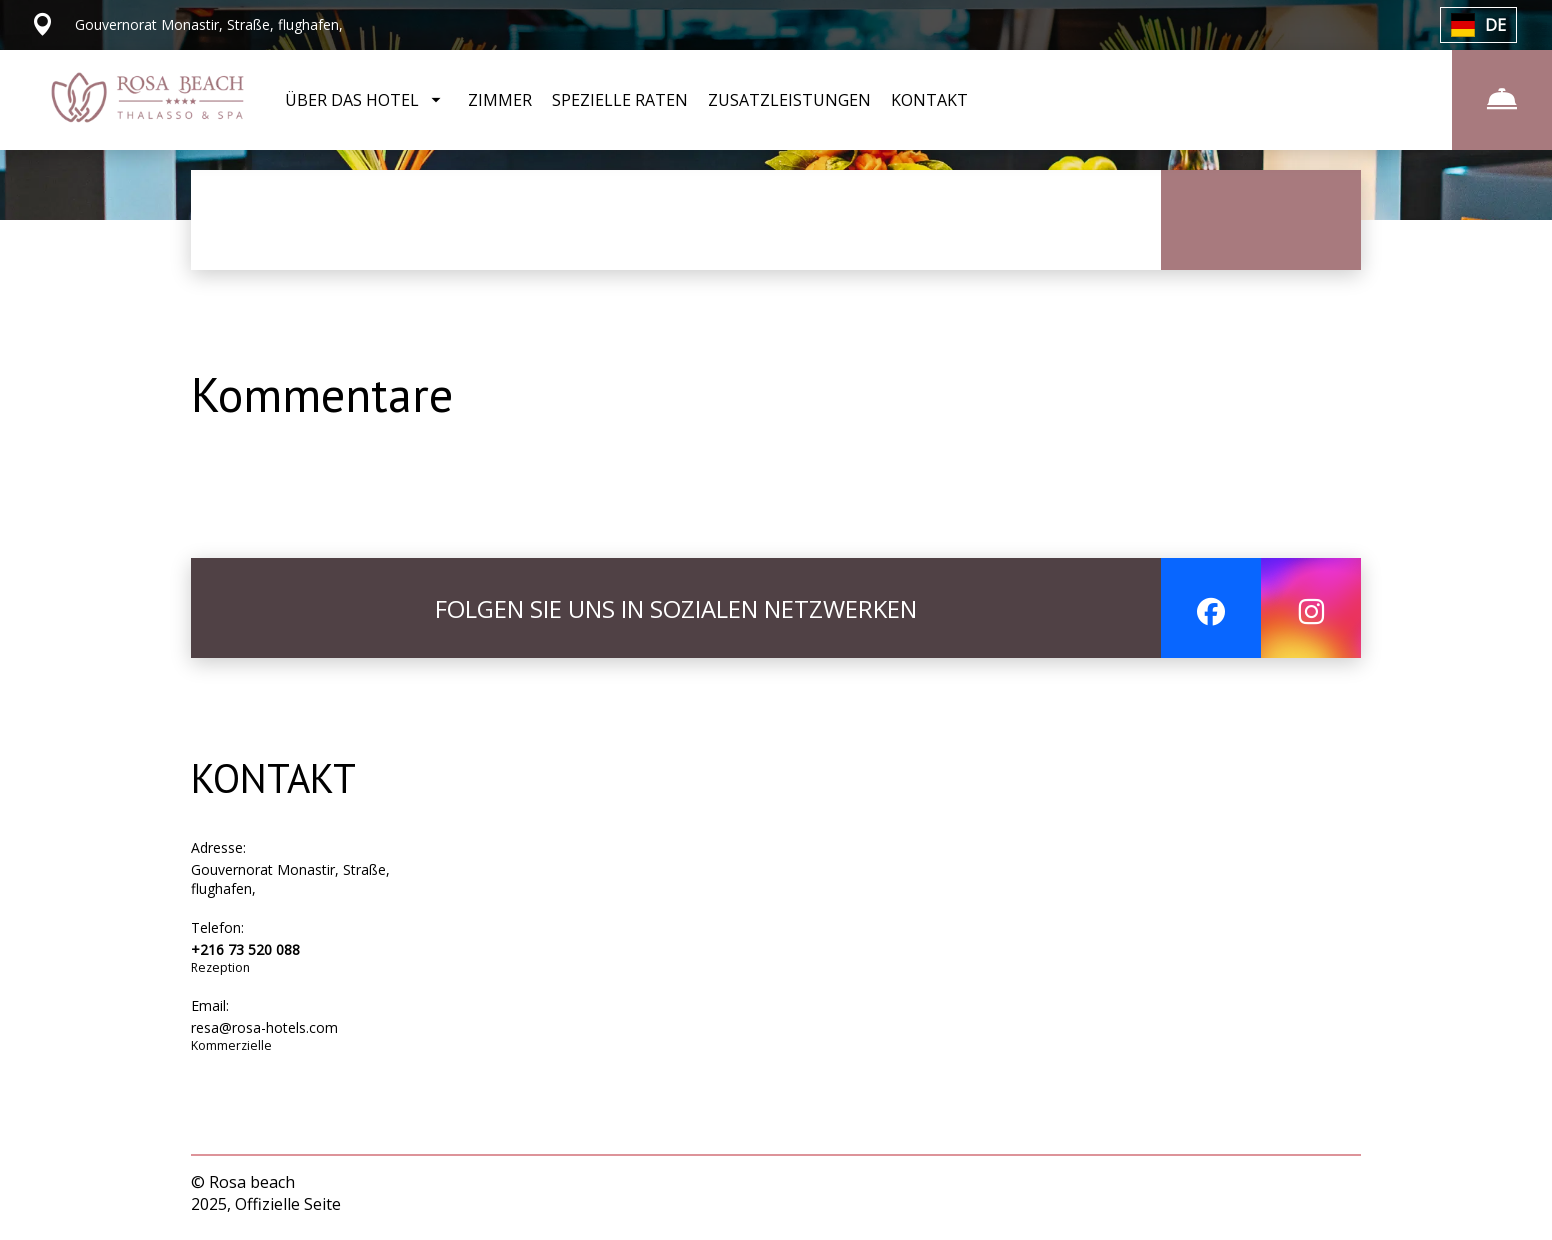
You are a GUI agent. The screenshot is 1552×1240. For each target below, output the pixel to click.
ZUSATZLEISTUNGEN (789, 100)
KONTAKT (929, 100)
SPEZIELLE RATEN (620, 100)
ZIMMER (500, 100)
